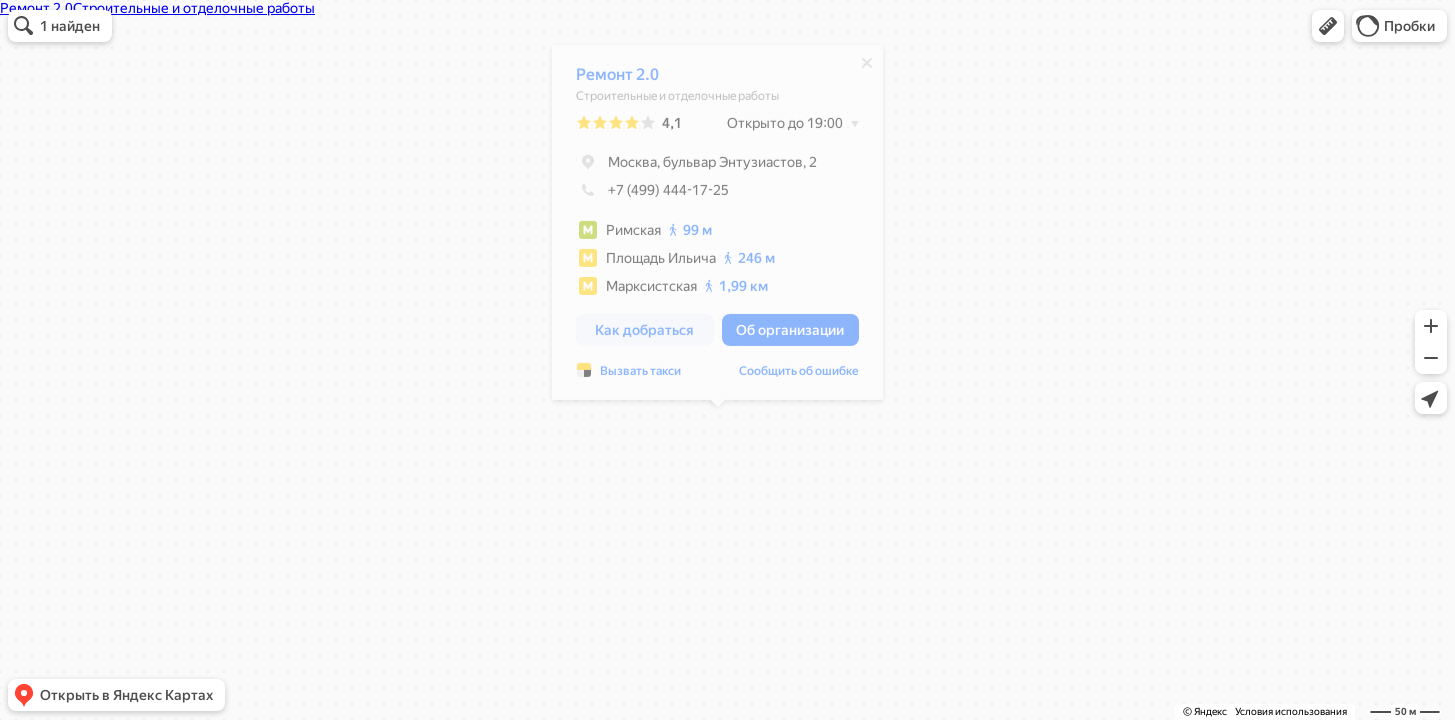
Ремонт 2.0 (617, 79)
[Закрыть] (867, 68)
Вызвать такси (640, 376)
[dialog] (717, 227)
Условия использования (1291, 711)
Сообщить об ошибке (799, 376)
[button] (1328, 26)
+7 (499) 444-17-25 (652, 195)
